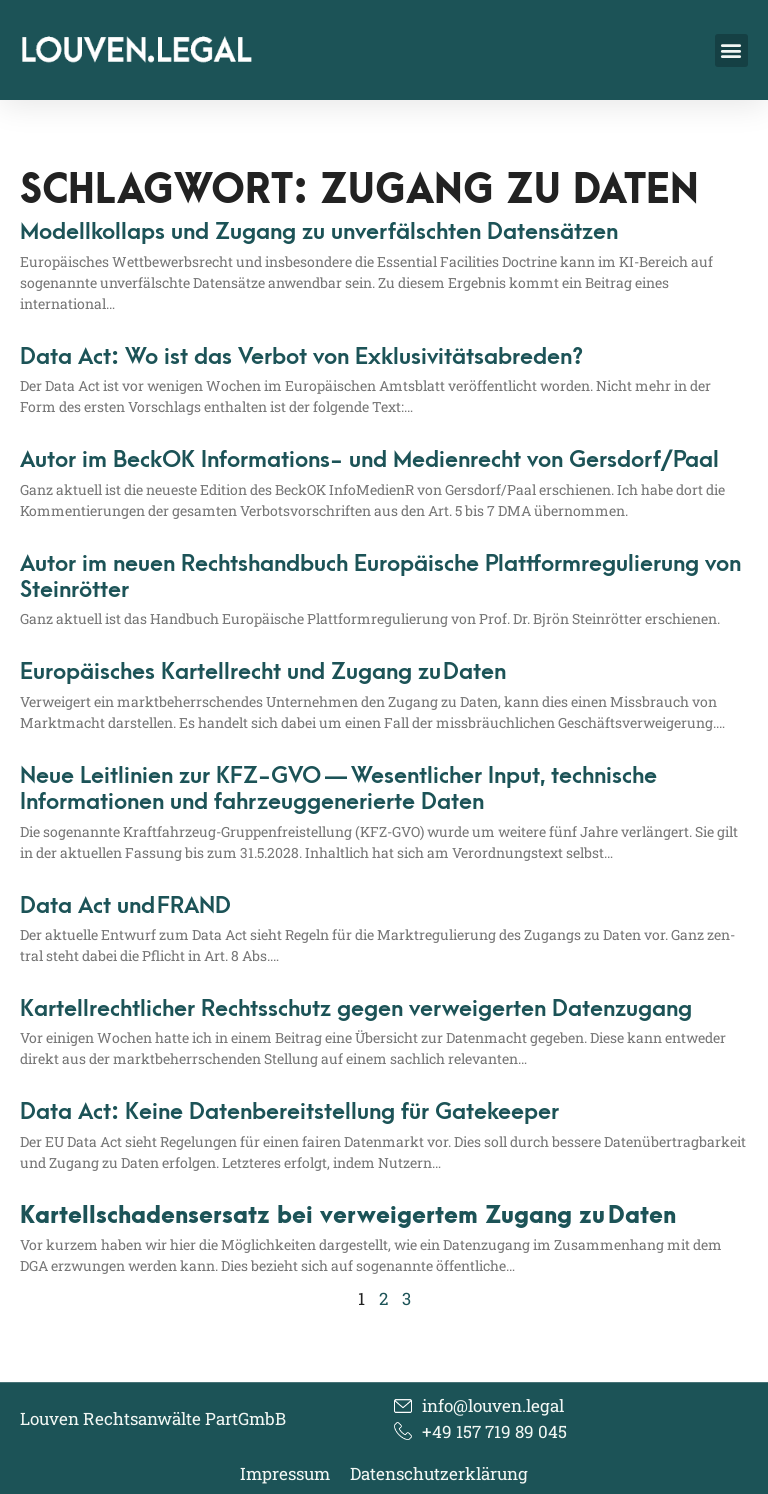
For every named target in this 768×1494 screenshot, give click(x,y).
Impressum (285, 1474)
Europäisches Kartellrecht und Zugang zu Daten (263, 672)
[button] (731, 50)
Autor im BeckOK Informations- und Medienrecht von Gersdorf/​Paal (369, 460)
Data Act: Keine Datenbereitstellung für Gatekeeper (289, 1112)
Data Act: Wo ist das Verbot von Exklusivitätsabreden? (301, 357)
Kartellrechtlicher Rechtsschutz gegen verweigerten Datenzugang (356, 1009)
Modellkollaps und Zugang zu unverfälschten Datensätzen (319, 232)
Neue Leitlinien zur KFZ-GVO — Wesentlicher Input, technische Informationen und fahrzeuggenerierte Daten (338, 789)
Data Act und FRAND (125, 906)
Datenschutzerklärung (439, 1474)
